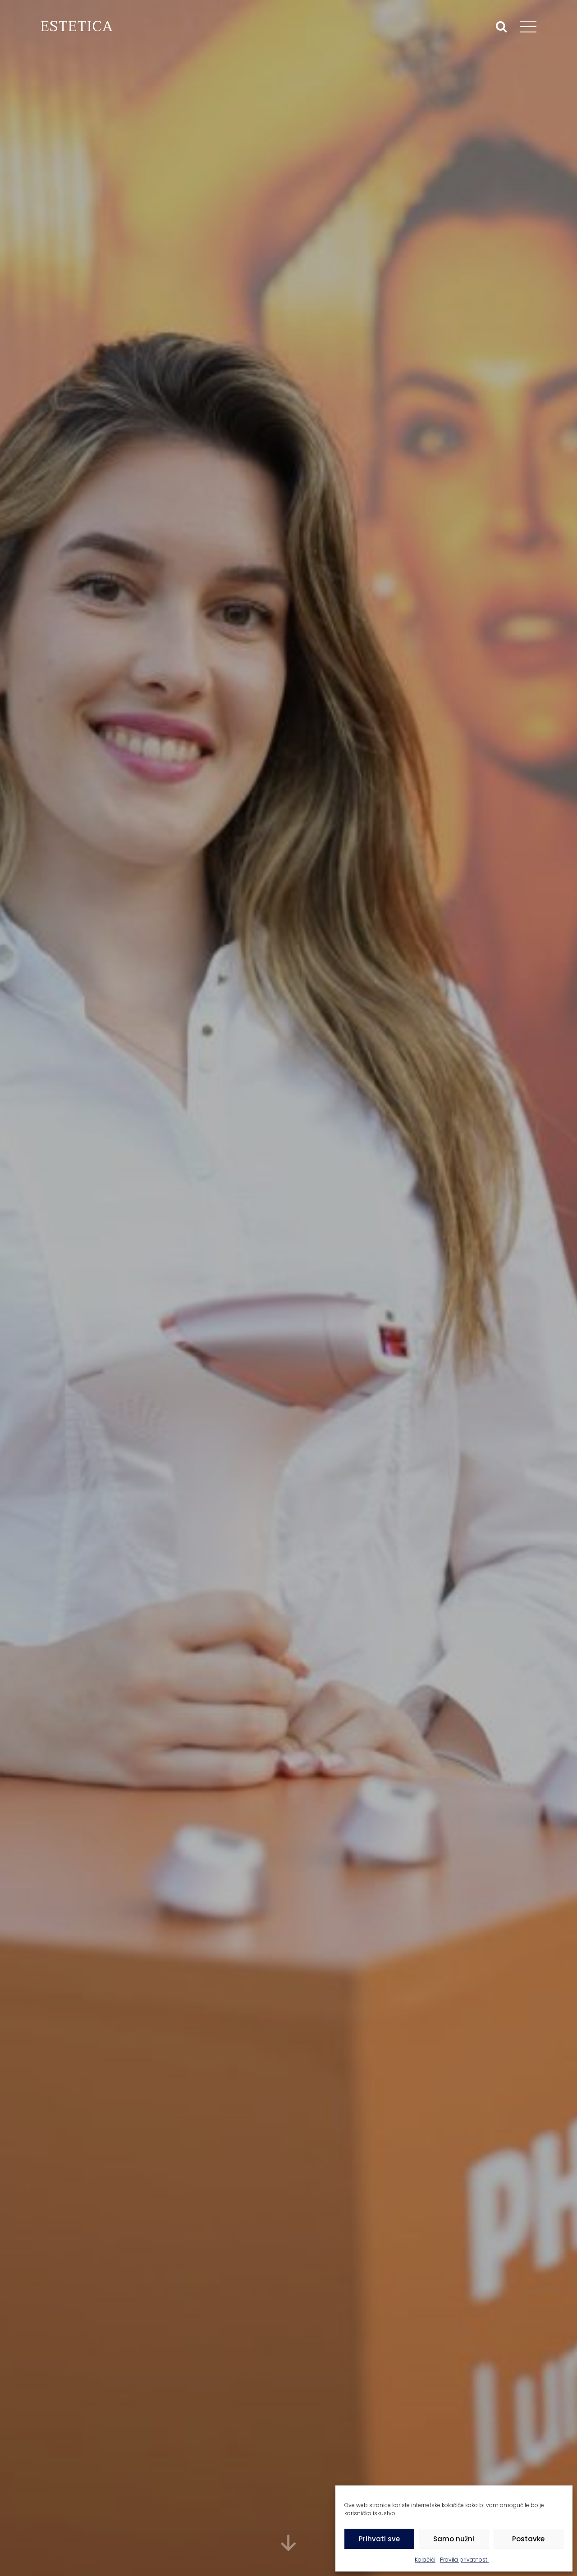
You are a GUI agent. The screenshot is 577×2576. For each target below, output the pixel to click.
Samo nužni (453, 2539)
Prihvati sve (379, 2539)
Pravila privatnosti (464, 2559)
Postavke (528, 2539)
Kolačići (425, 2559)
